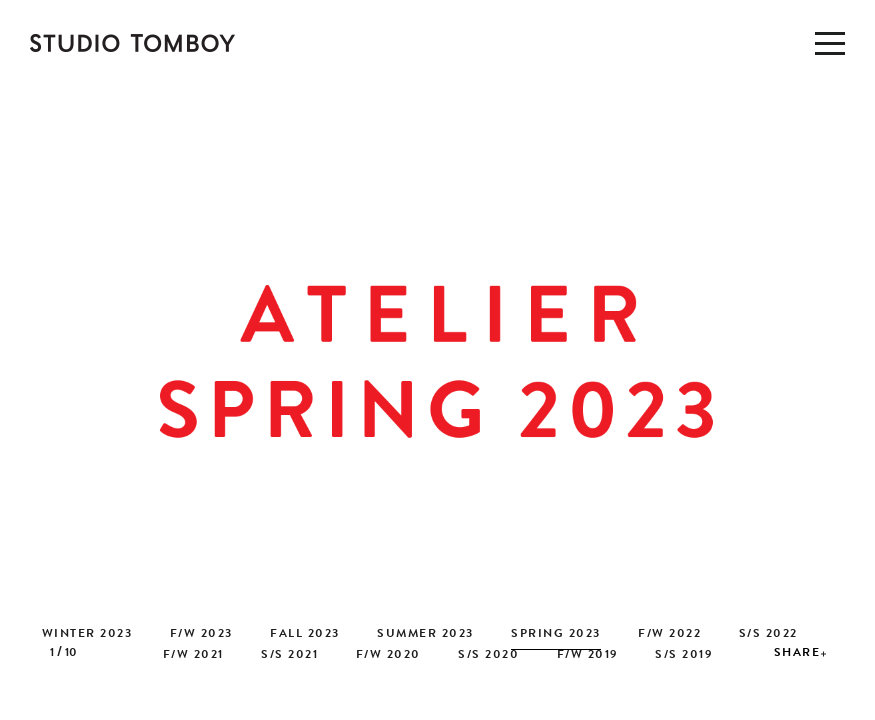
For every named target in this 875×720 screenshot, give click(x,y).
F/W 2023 (201, 635)
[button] (855, 367)
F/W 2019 (587, 656)
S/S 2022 (768, 635)
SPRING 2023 (556, 635)
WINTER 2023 (87, 635)
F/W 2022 (669, 635)
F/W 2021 (193, 656)
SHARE (797, 654)
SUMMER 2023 (425, 635)
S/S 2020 (488, 656)
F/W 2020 (388, 656)
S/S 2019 (683, 656)
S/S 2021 (289, 656)
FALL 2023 (305, 635)
